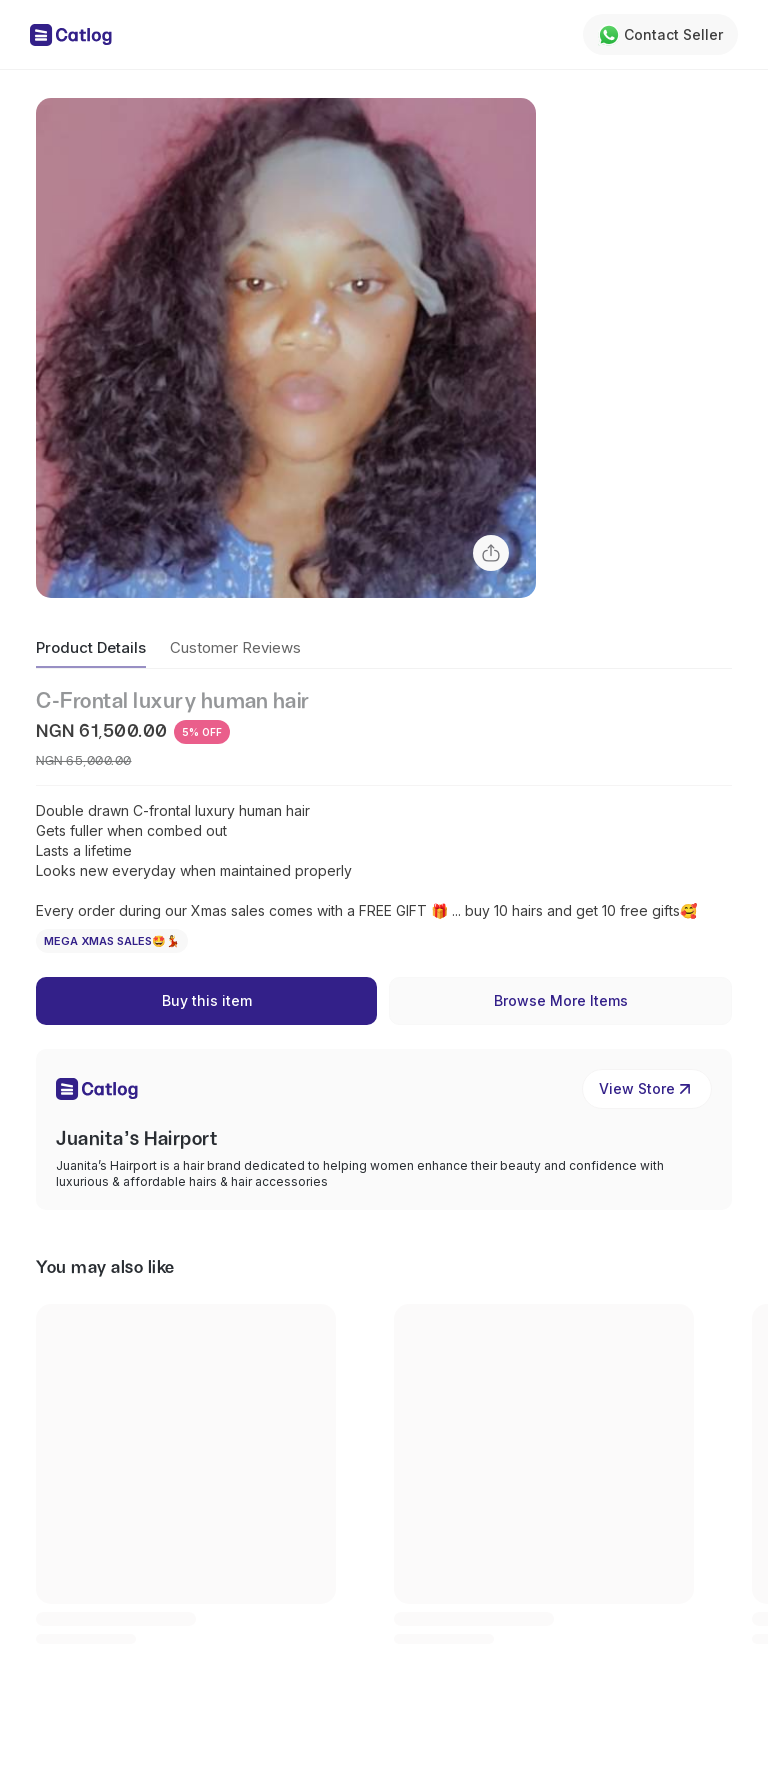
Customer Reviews (235, 647)
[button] (286, 348)
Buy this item (207, 1000)
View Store (647, 1089)
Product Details (91, 647)
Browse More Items (561, 1000)
